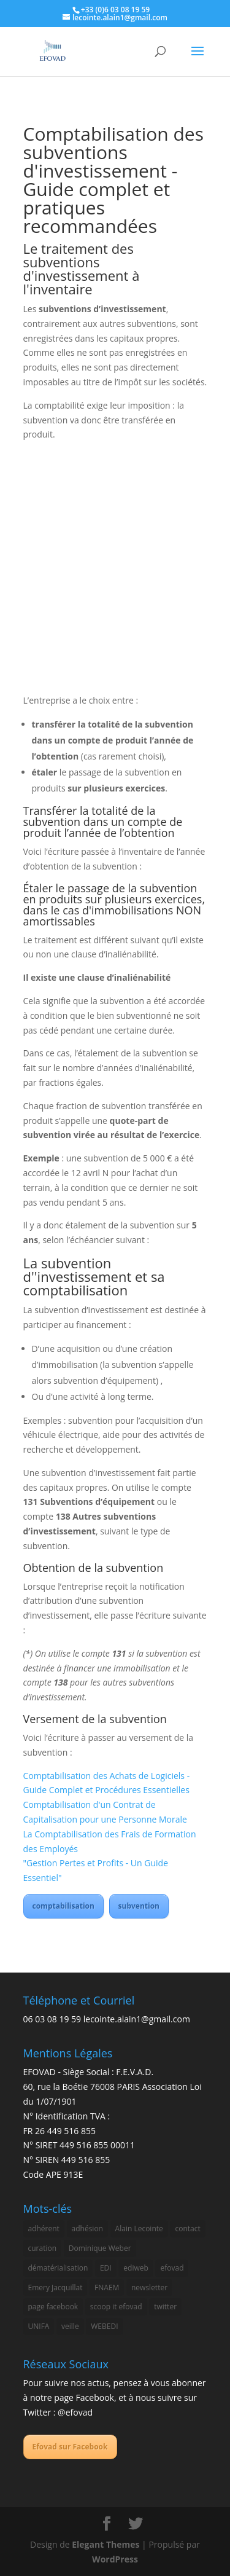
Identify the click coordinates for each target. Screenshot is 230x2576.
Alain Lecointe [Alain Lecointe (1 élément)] (139, 2228)
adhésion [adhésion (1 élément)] (87, 2228)
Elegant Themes (105, 2544)
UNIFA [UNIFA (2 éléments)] (39, 2326)
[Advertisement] (115, 572)
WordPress (115, 2559)
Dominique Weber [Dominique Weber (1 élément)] (100, 2248)
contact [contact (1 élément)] (187, 2228)
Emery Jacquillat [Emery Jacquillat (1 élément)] (55, 2287)
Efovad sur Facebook (70, 2446)
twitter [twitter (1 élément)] (165, 2306)
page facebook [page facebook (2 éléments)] (53, 2306)
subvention (138, 1906)
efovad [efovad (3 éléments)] (171, 2268)
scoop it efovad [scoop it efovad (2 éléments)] (116, 2306)
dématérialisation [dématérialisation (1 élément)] (58, 2268)
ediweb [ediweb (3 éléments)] (135, 2268)
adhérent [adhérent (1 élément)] (43, 2228)
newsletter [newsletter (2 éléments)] (149, 2287)
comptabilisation (63, 1906)
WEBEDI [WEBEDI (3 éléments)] (104, 2326)
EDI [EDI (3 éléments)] (106, 2268)
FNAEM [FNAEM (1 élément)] (106, 2287)
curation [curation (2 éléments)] (42, 2248)
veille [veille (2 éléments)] (70, 2326)
